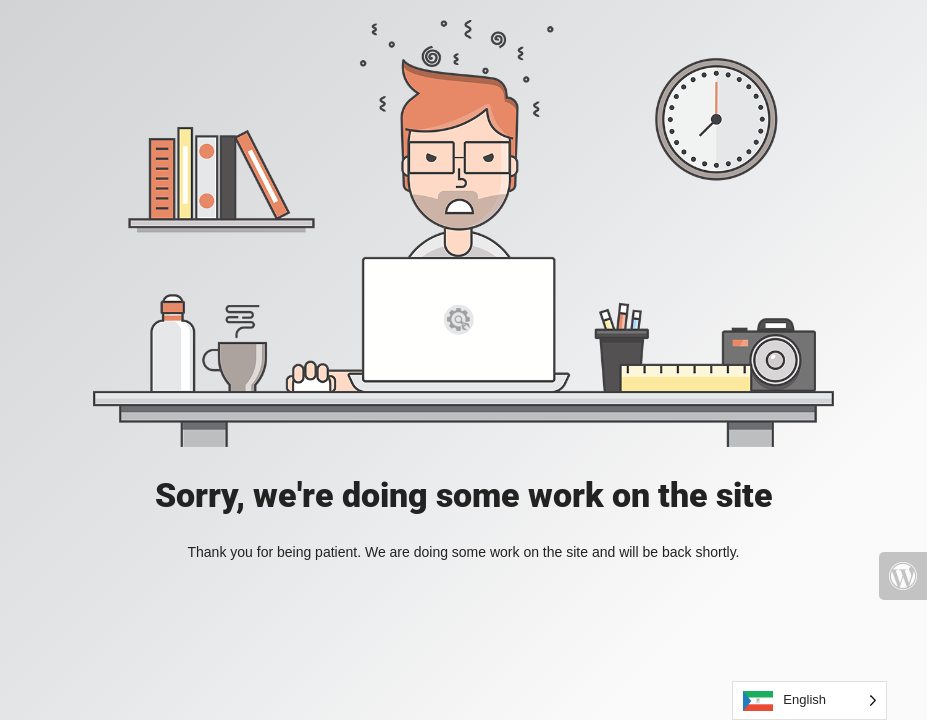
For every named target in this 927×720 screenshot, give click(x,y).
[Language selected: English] (809, 700)
